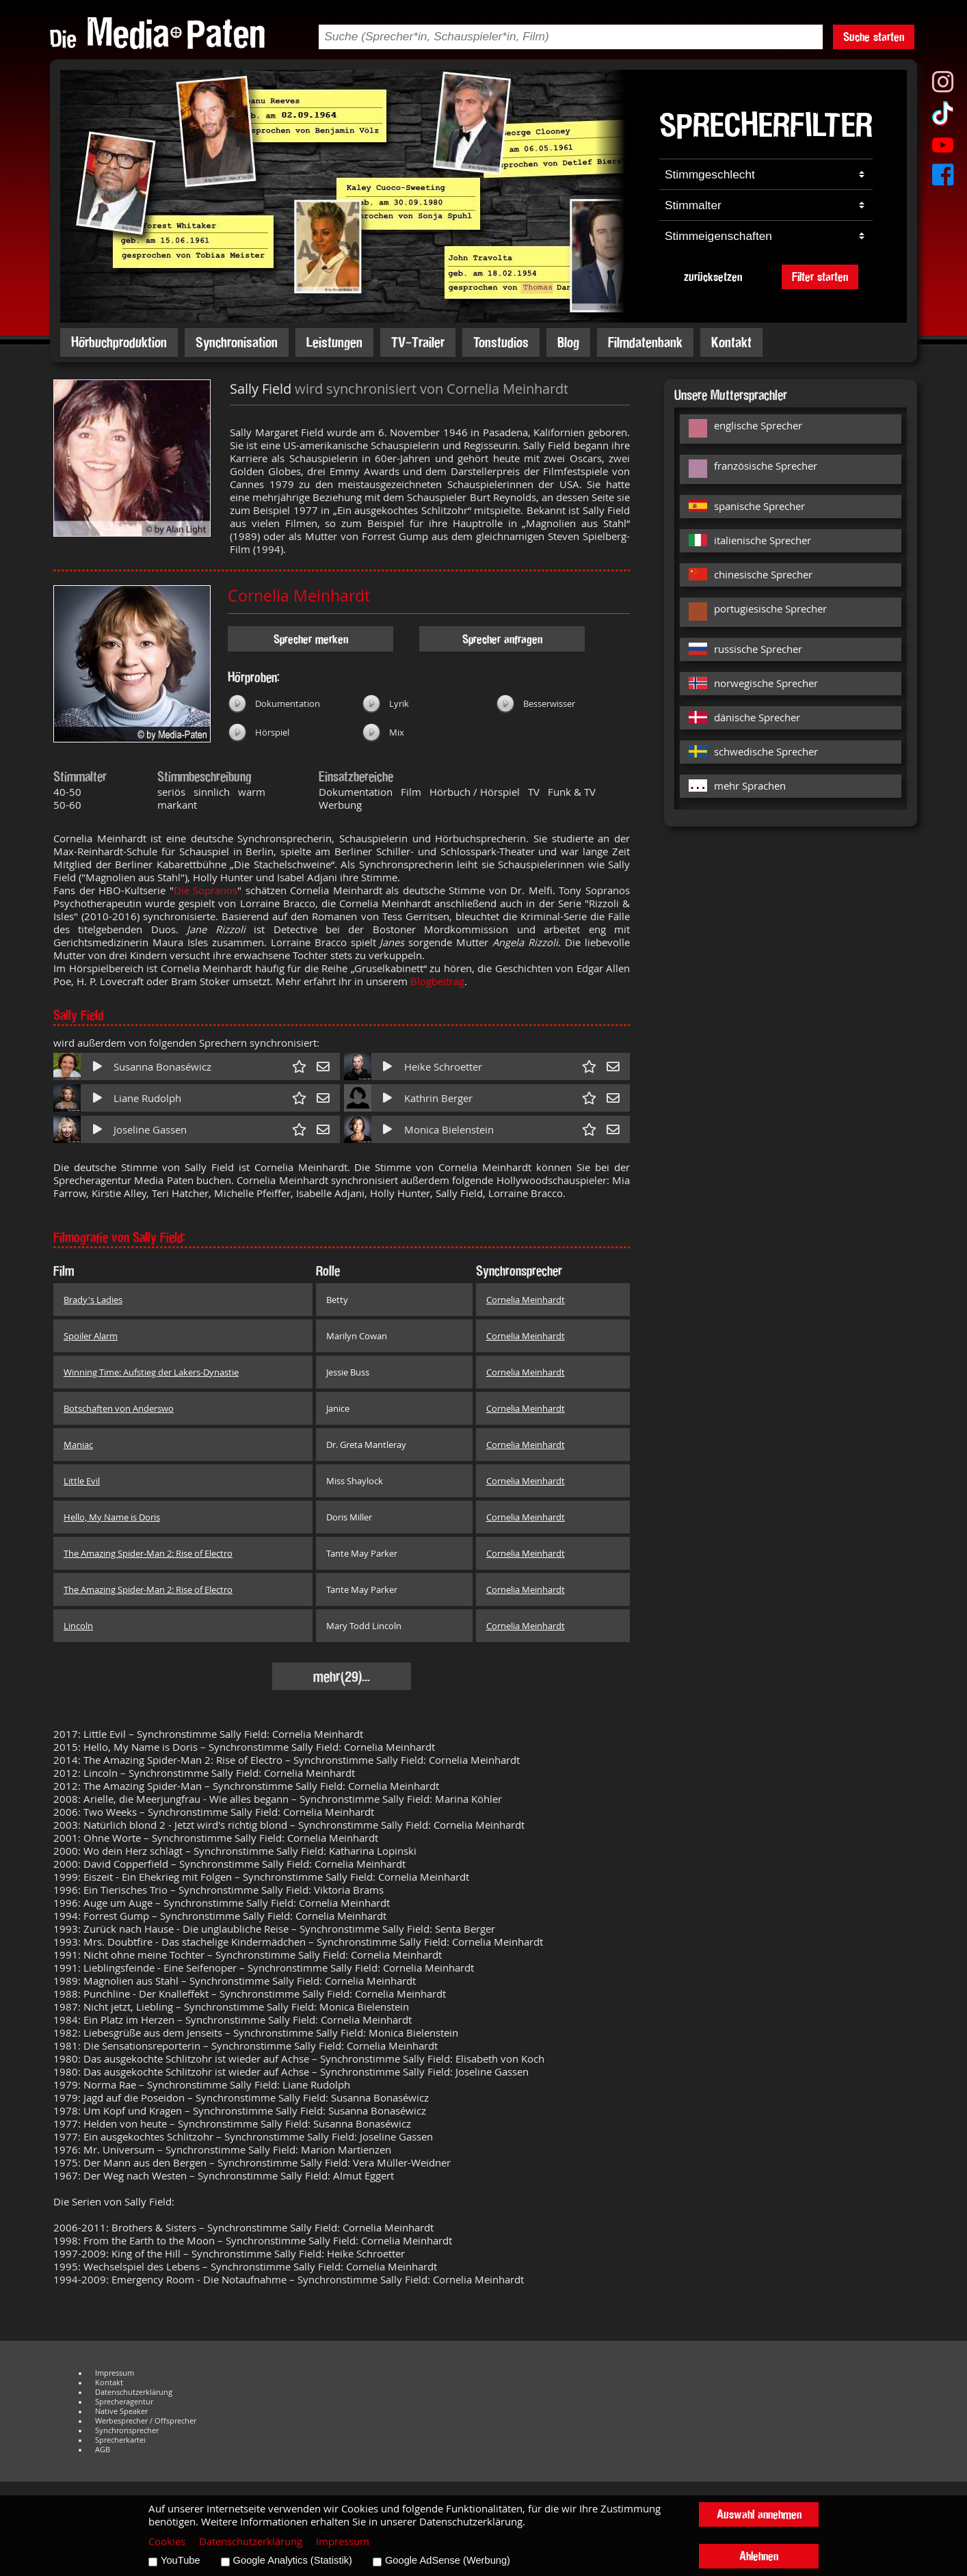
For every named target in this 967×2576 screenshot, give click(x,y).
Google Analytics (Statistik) (292, 2560)
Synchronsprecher (127, 2430)
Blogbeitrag (437, 981)
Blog (568, 342)
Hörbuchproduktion (119, 342)
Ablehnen (758, 2555)
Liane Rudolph (147, 1098)
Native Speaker (121, 2411)
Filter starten (820, 276)
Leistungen (334, 342)
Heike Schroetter (443, 1066)
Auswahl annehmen (759, 2514)
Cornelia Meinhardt (299, 595)
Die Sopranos (206, 890)
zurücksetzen (713, 276)
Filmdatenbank (645, 342)
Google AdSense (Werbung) (447, 2560)
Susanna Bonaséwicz (162, 1066)
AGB (102, 2449)
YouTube (180, 2560)
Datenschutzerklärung (133, 2392)
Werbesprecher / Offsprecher (145, 2421)
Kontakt (731, 342)
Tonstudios (501, 342)
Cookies (166, 2541)
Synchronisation (237, 342)
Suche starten (873, 36)
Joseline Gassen (150, 1129)
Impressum (114, 2373)
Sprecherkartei (120, 2440)
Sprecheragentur (124, 2401)
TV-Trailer (418, 342)
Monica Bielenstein (449, 1129)
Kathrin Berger (438, 1098)
